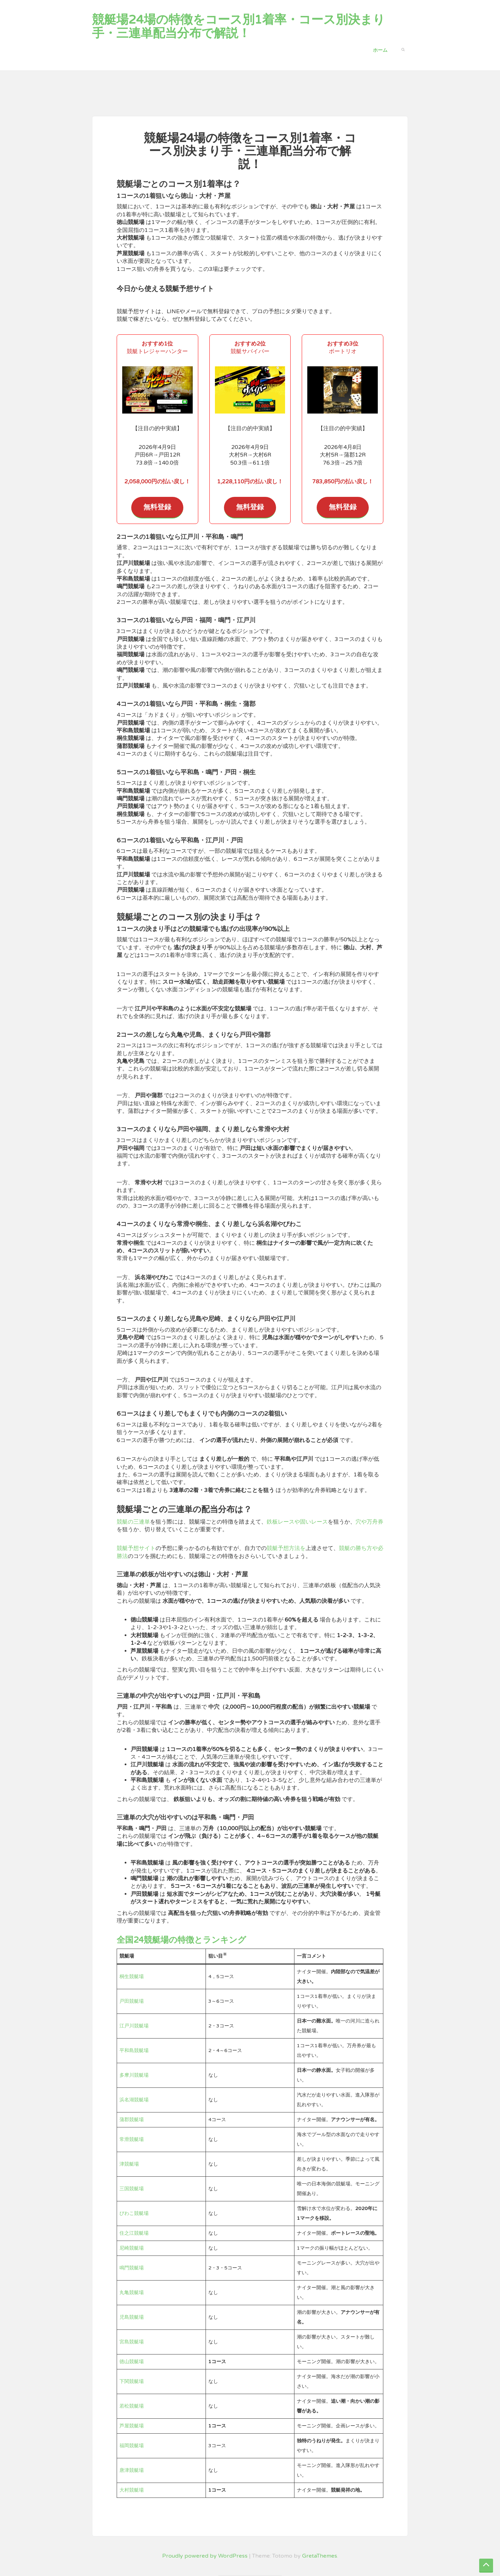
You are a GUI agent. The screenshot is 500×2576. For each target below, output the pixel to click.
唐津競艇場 (131, 2470)
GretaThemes (319, 2555)
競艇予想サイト (136, 1548)
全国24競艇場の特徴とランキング (181, 1940)
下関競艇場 (131, 2381)
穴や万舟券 (369, 1521)
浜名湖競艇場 (134, 2100)
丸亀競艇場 (131, 2292)
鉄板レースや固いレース (297, 1521)
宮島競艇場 (131, 2342)
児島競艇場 (131, 2317)
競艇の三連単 (133, 1521)
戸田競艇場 (131, 2001)
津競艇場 (129, 2164)
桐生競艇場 (131, 1976)
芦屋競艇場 (131, 2426)
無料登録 (157, 507)
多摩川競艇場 (134, 2075)
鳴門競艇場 (131, 2268)
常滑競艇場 (131, 2139)
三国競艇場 (131, 2189)
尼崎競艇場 (131, 2248)
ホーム (380, 50)
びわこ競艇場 (134, 2213)
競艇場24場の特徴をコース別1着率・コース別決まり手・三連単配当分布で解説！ (238, 26)
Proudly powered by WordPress (205, 2555)
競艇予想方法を (286, 1548)
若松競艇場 (131, 2406)
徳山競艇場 (131, 2362)
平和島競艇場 (134, 2050)
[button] (403, 48)
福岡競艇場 (131, 2446)
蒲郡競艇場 (131, 2120)
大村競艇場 (131, 2490)
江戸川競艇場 (134, 2026)
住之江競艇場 (134, 2233)
